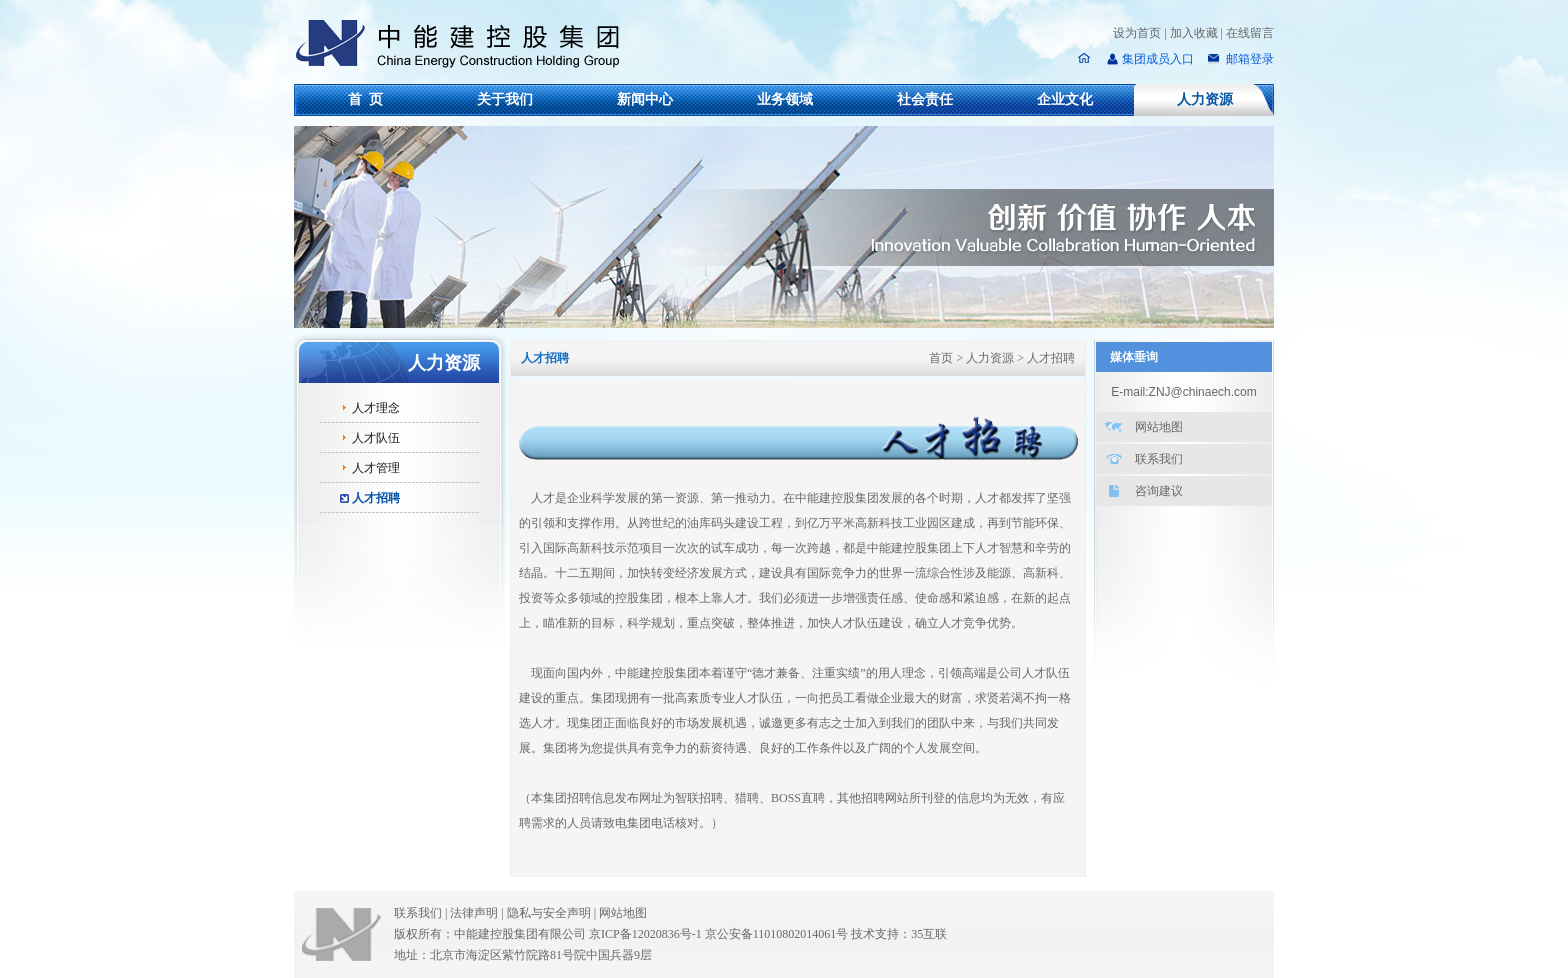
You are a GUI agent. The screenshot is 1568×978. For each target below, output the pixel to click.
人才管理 (376, 468)
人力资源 (1205, 99)
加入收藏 (1194, 33)
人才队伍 (376, 438)
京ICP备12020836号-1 (645, 934)
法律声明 (478, 913)
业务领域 (785, 99)
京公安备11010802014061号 (777, 934)
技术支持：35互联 (899, 934)
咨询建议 (1159, 491)
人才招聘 (376, 498)
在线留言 (1250, 33)
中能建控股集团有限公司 (466, 44)
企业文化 (1065, 99)
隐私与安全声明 (549, 913)
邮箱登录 (1248, 59)
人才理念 (376, 408)
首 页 (365, 99)
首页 (941, 358)
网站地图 (1159, 427)
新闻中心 (645, 99)
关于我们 (505, 99)
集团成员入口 (1158, 59)
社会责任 (925, 99)
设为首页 (1137, 33)
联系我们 (1159, 459)
